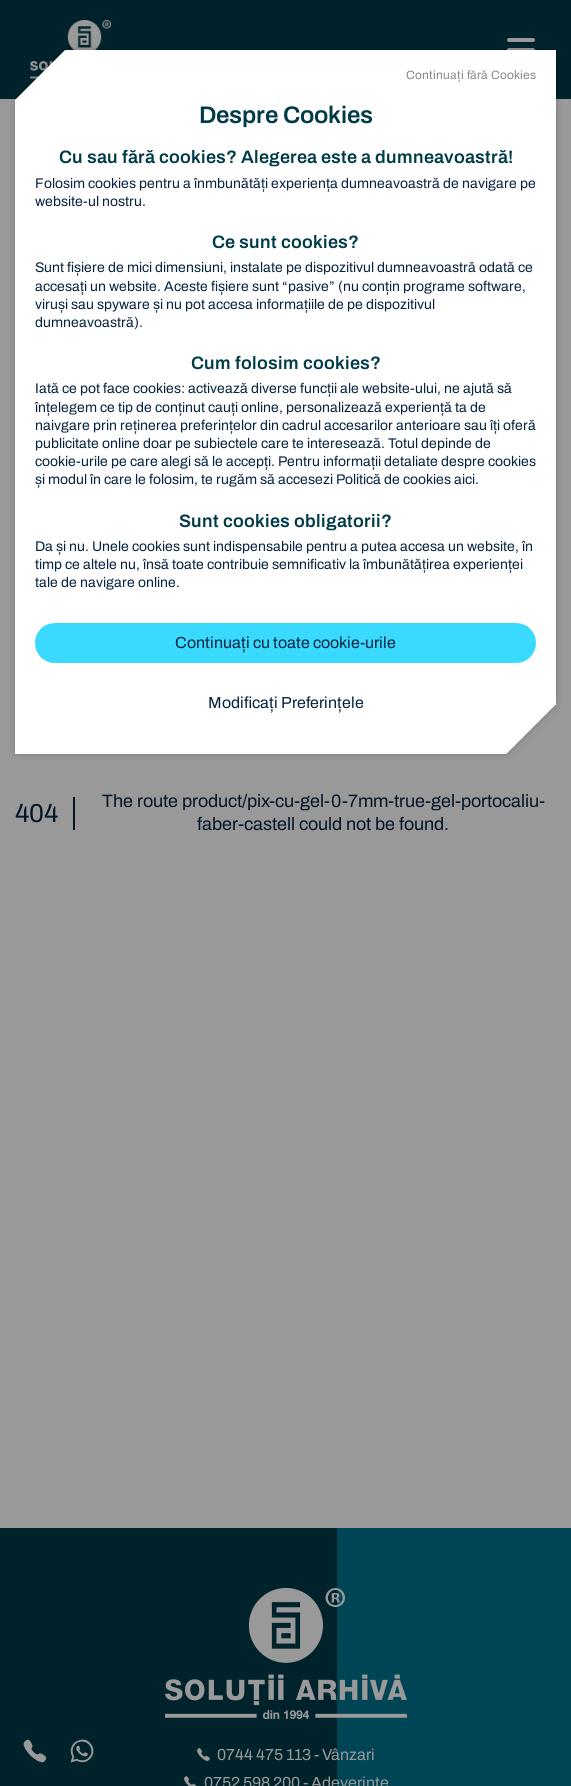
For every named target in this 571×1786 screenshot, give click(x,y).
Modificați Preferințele (286, 702)
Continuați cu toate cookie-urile (285, 642)
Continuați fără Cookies (471, 75)
